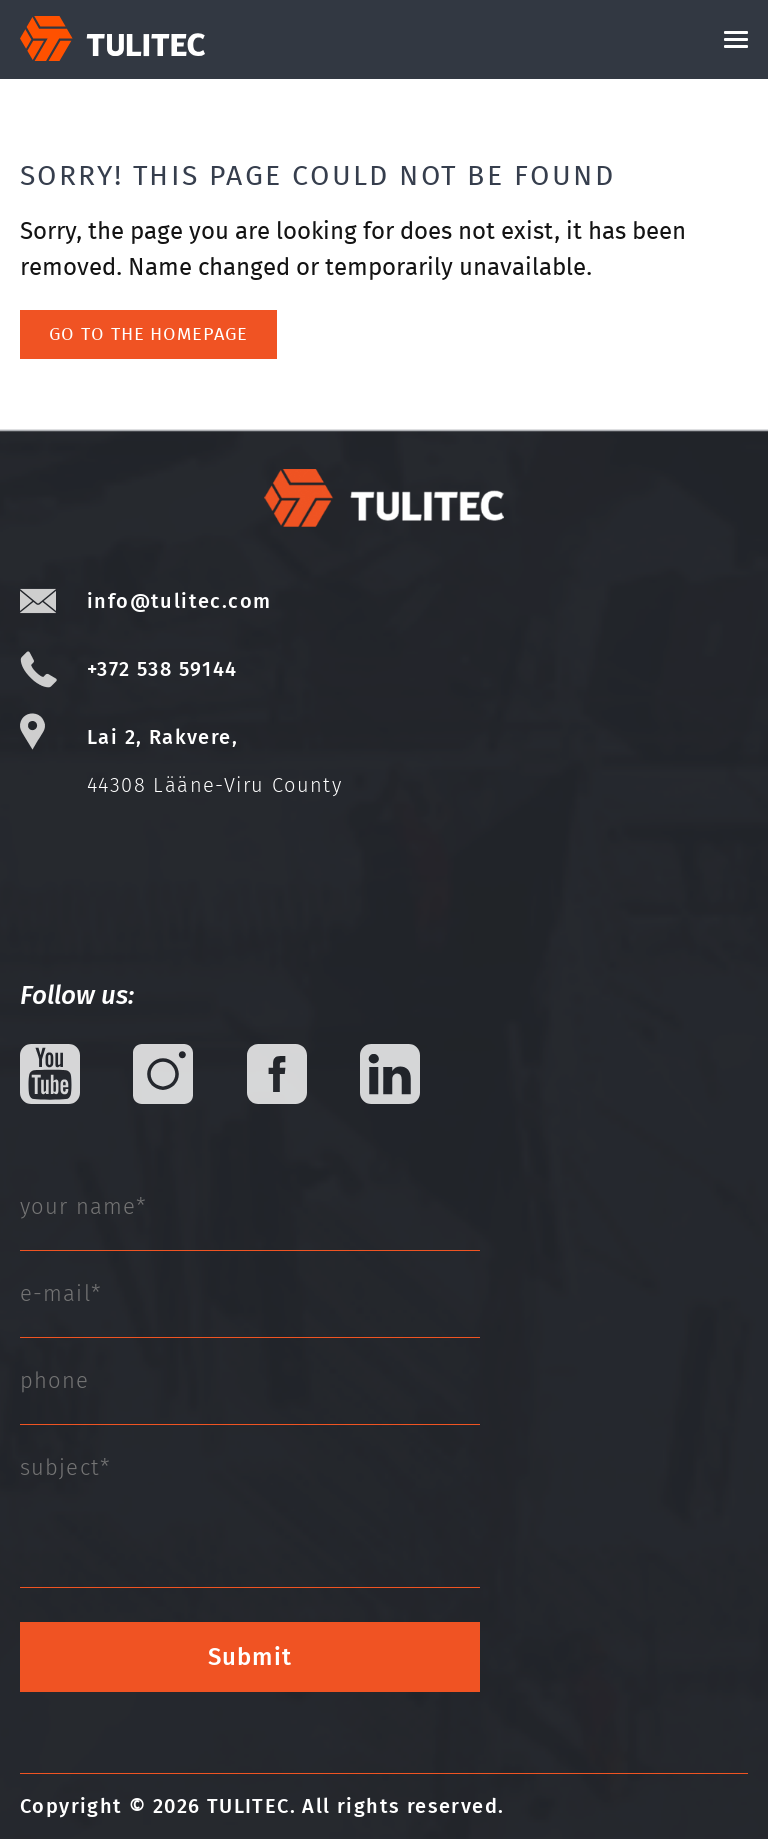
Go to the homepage (148, 334)
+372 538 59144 (162, 669)
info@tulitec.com (179, 601)
